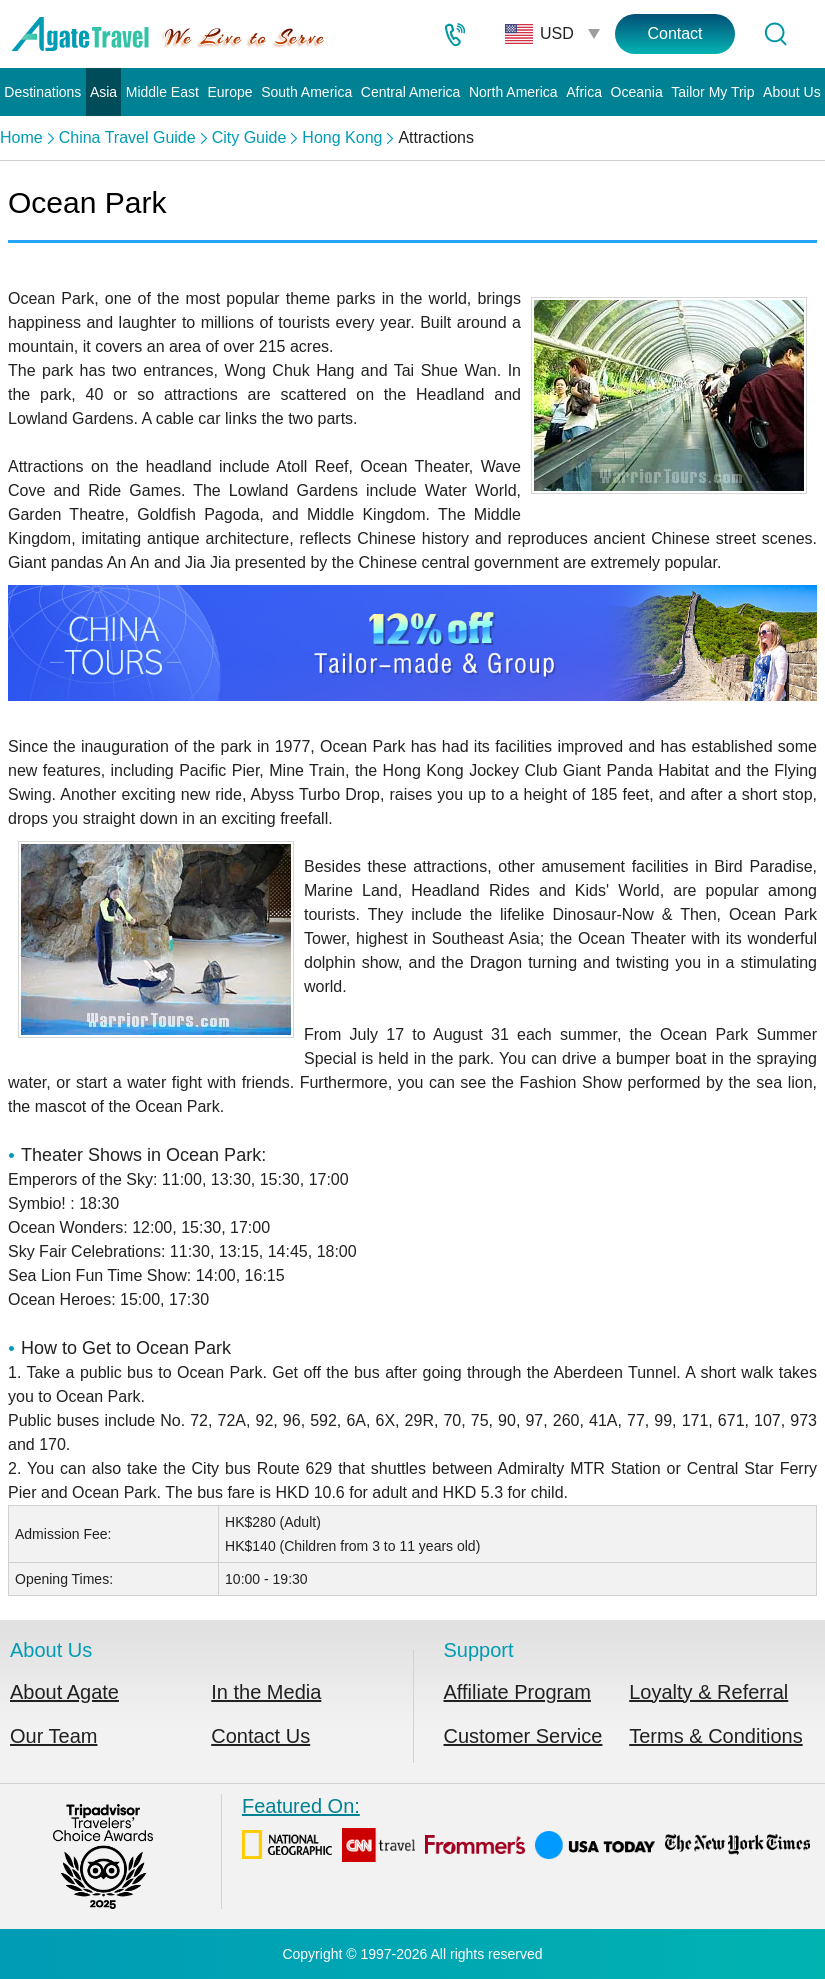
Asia (103, 92)
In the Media (266, 1692)
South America (306, 92)
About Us (792, 92)
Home (21, 137)
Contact (674, 33)
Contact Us (260, 1736)
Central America (411, 92)
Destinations (42, 92)
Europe (229, 92)
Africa (584, 92)
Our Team (53, 1736)
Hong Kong (342, 137)
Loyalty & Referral (708, 1692)
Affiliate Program (517, 1692)
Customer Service (523, 1736)
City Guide (249, 137)
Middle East (162, 92)
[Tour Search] (775, 34)
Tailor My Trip (712, 92)
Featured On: (528, 1828)
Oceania (637, 92)
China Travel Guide (127, 137)
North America (513, 92)
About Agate (64, 1692)
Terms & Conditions (715, 1736)
